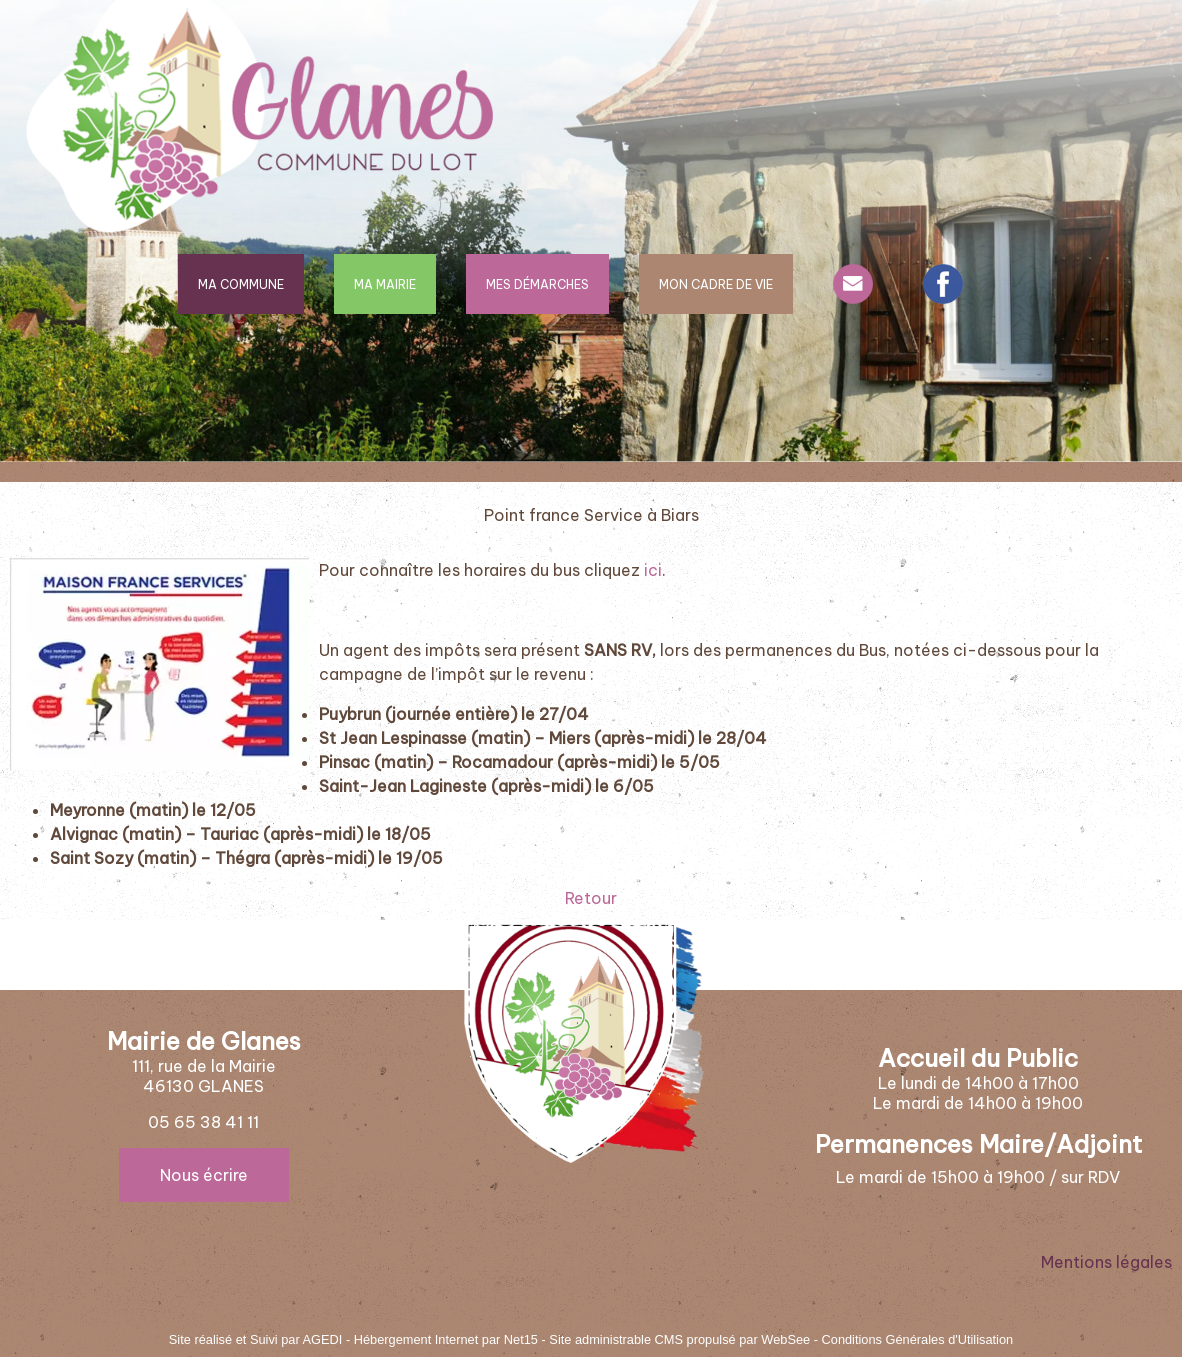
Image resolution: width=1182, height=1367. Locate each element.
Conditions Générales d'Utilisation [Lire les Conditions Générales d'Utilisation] (918, 1339)
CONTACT (853, 284)
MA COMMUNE (241, 284)
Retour (591, 898)
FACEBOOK (943, 284)
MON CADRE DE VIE (716, 284)
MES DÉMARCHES (537, 284)
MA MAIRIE (385, 284)
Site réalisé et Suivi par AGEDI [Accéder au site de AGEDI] (256, 1339)
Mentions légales (1106, 1262)
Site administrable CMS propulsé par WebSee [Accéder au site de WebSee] (679, 1339)
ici (653, 570)
